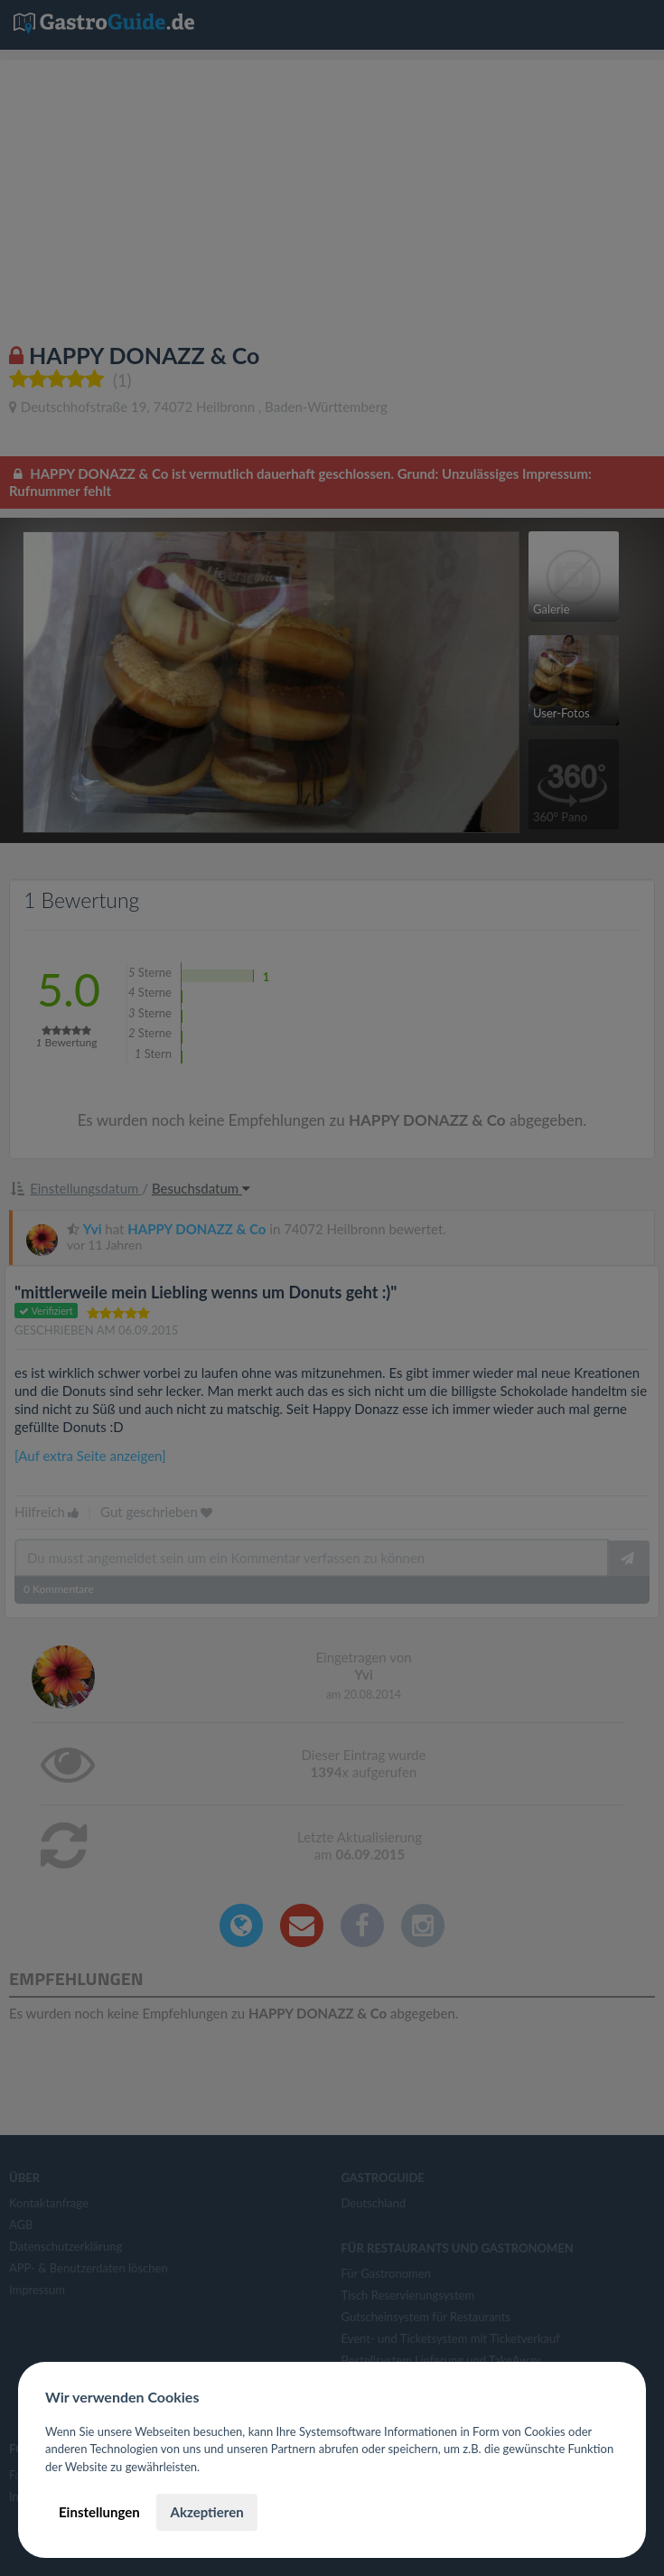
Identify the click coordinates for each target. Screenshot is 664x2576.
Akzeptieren (206, 2512)
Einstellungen (99, 2512)
